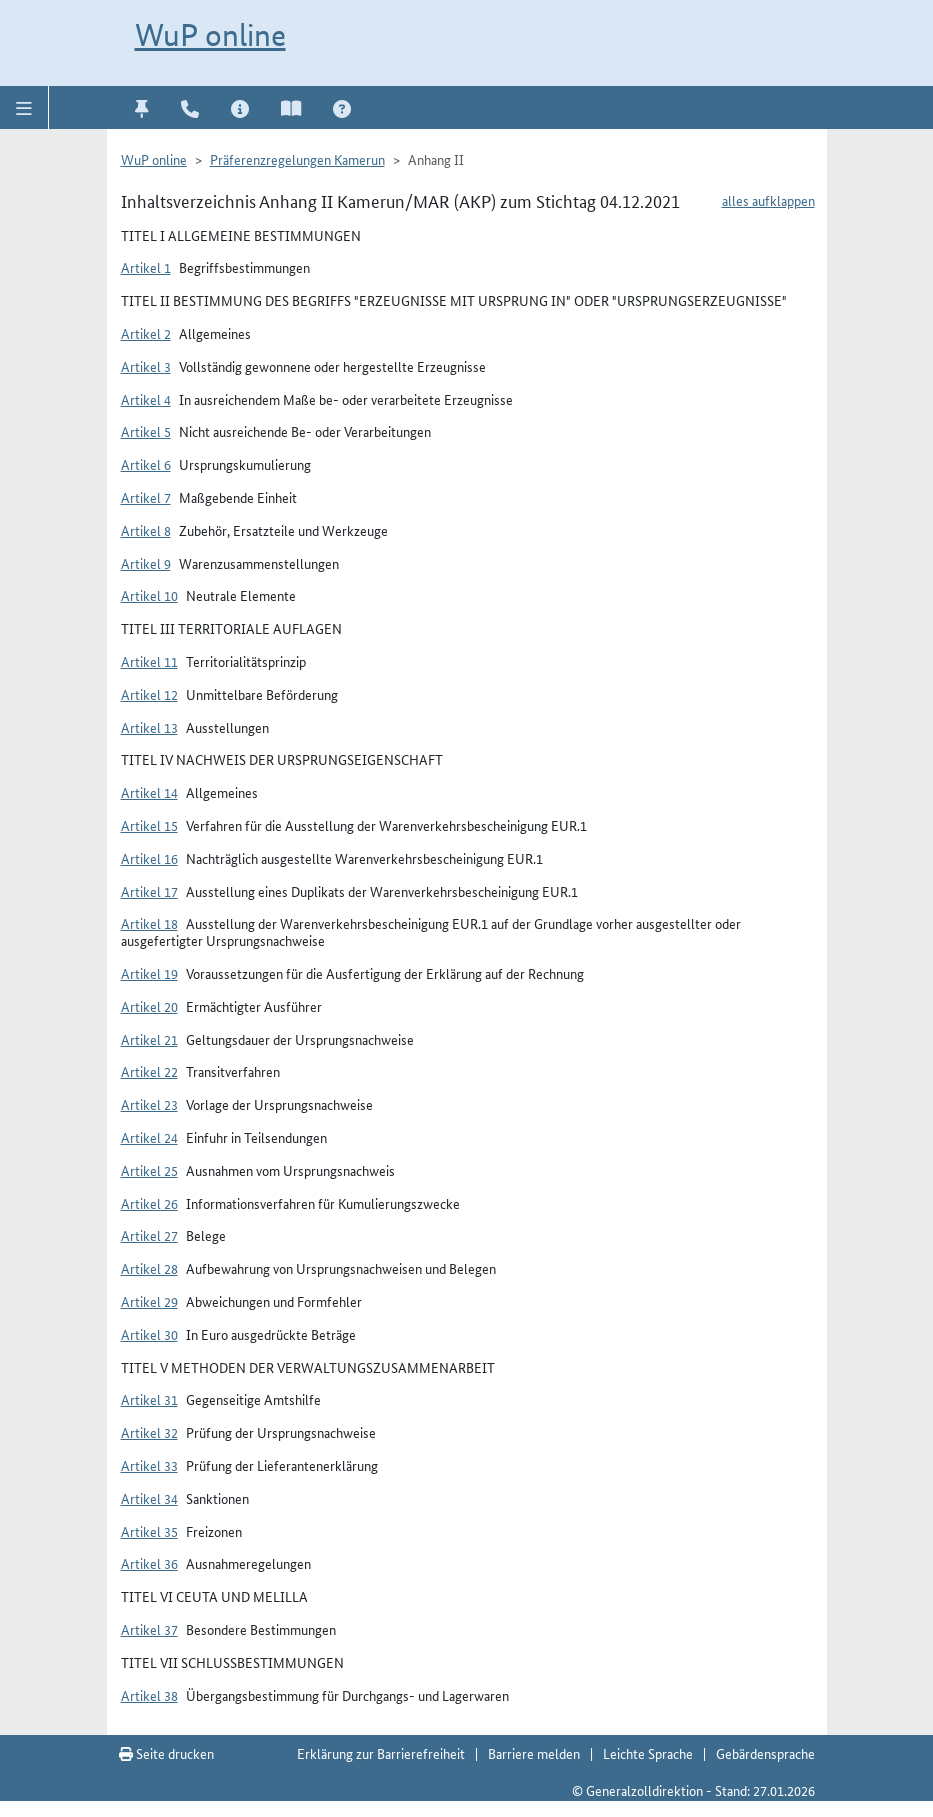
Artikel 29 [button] (149, 1301)
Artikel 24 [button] (149, 1137)
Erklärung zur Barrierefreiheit (381, 1753)
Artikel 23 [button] (149, 1104)
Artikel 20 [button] (149, 1006)
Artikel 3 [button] (146, 366)
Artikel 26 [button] (149, 1203)
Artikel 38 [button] (149, 1695)
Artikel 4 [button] (146, 399)
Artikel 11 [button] (149, 661)
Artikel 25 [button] (149, 1170)
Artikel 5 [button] (146, 431)
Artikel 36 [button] (149, 1563)
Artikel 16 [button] (149, 858)
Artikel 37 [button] (149, 1629)
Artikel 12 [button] (149, 694)
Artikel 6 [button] (146, 464)
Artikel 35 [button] (149, 1531)
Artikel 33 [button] (149, 1465)
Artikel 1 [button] (146, 267)
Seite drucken (166, 1753)
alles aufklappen (768, 200)
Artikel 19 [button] (149, 973)
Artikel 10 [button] (149, 595)
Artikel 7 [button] (146, 497)
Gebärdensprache (765, 1753)
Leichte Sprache (648, 1753)
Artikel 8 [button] (146, 530)
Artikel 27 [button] (149, 1235)
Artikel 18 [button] (149, 923)
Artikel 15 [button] (149, 825)
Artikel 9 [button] (146, 563)
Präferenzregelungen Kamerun (297, 159)
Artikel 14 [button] (149, 792)
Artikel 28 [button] (149, 1268)
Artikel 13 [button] (149, 727)
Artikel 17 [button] (149, 891)
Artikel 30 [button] (149, 1334)
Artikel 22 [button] (149, 1071)
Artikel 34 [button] (149, 1498)
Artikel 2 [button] (146, 333)
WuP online (210, 35)
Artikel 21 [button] (149, 1039)
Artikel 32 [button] (149, 1432)
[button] (24, 107)
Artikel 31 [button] (149, 1399)
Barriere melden (534, 1753)
